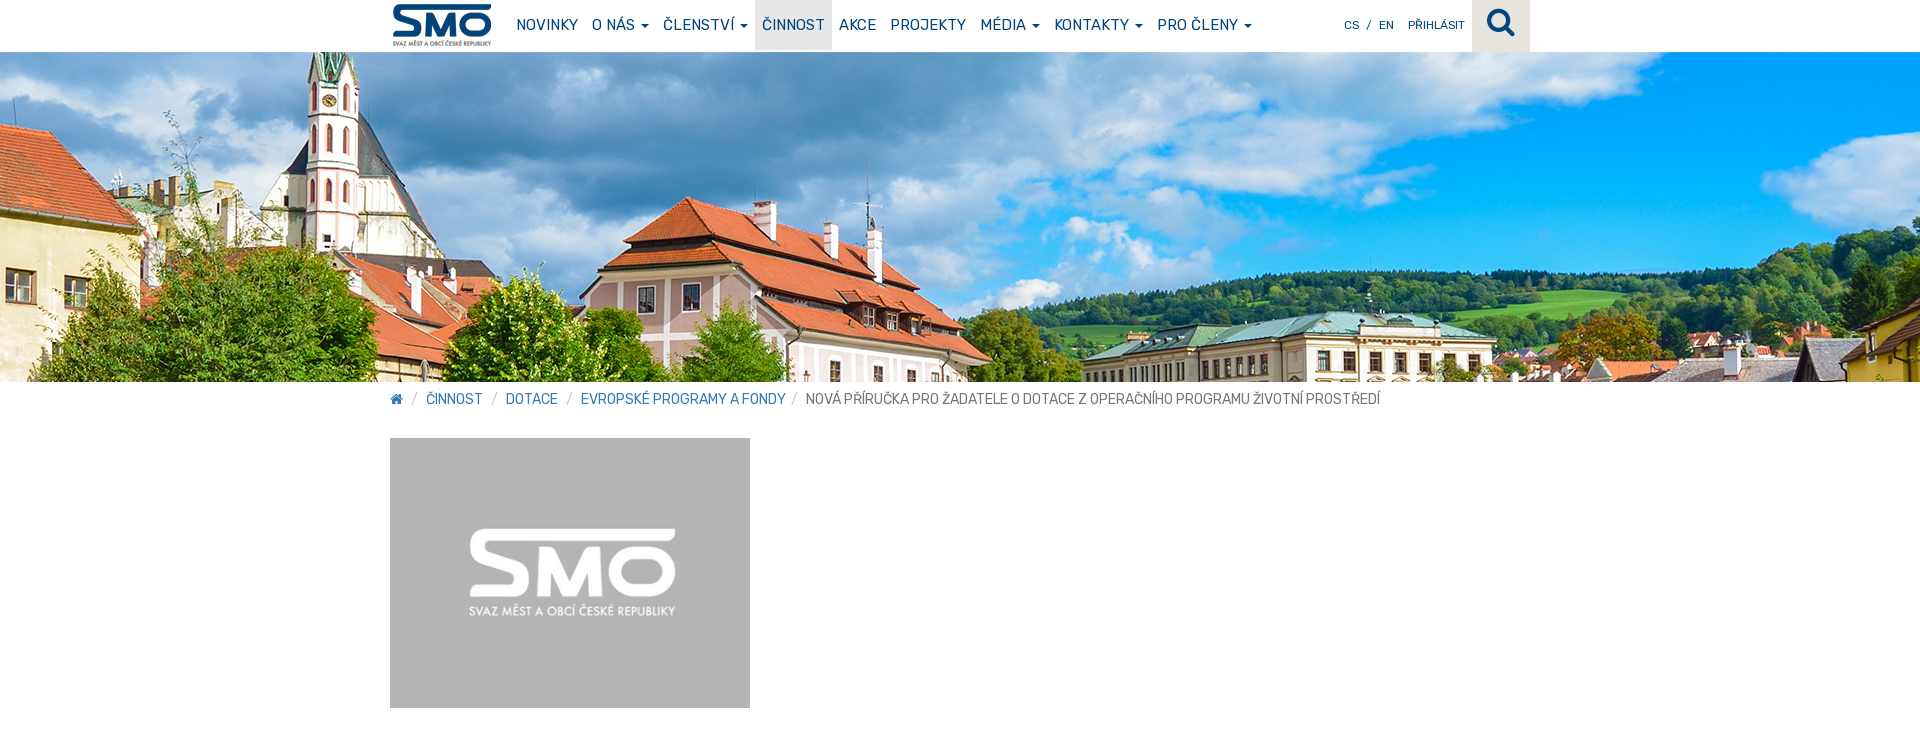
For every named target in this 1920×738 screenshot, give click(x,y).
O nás (620, 25)
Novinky (547, 25)
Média (1010, 25)
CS (1351, 25)
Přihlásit (1436, 25)
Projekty (928, 25)
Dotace (532, 399)
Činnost (793, 25)
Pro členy (1204, 25)
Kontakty (1098, 25)
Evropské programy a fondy (683, 399)
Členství (705, 25)
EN (1386, 25)
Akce (857, 25)
